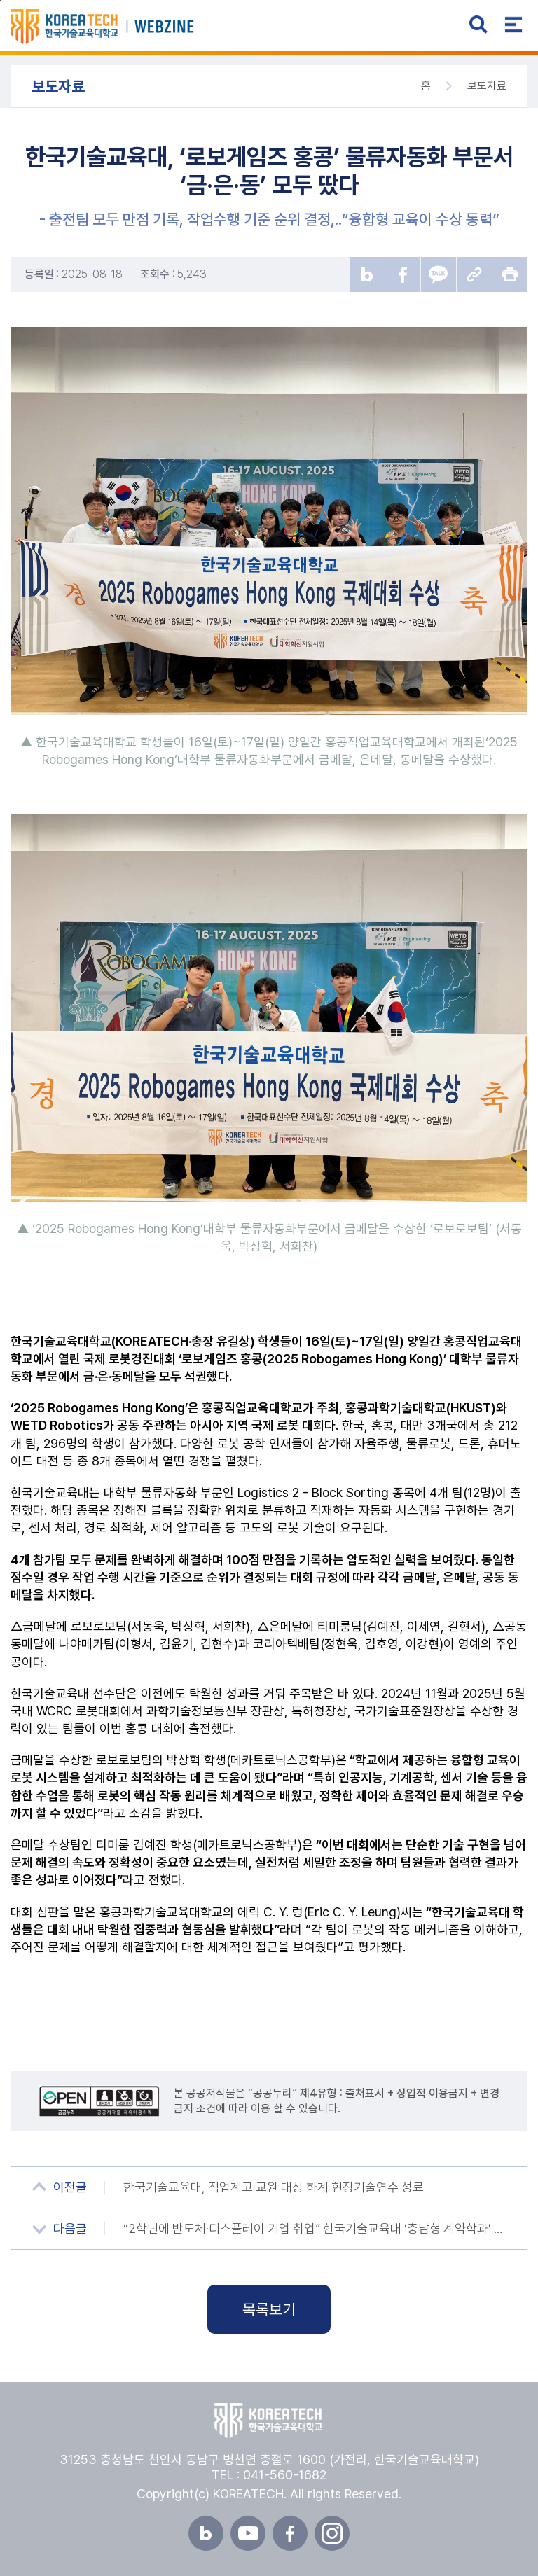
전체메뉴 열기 (513, 25)
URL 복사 (474, 274)
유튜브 (247, 2533)
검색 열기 (478, 25)
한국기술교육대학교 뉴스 (122, 26)
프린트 (509, 274)
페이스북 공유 (402, 274)
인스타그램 (332, 2533)
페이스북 (290, 2533)
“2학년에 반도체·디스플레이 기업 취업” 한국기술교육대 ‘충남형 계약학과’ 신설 (314, 2228)
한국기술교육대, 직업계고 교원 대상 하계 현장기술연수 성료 (273, 2187)
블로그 (205, 2533)
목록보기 (269, 2309)
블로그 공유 (367, 274)
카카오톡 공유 (438, 274)
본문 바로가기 (0, 0)
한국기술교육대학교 (269, 2420)
